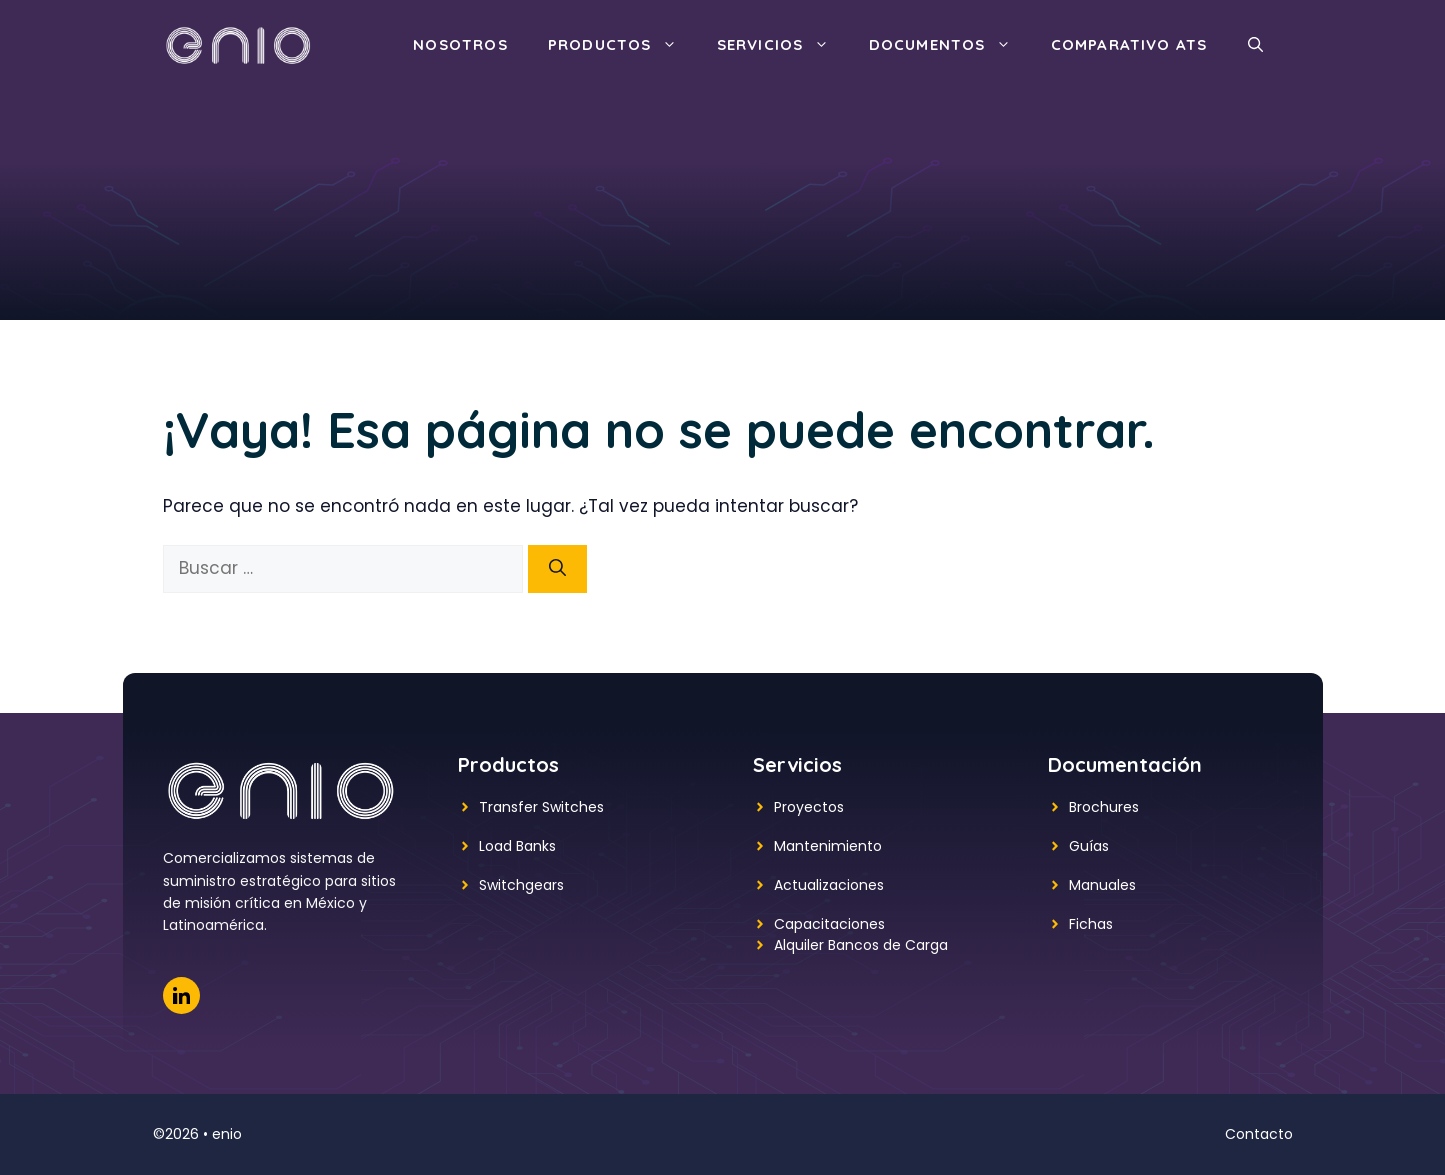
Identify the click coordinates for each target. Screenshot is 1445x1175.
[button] (1255, 45)
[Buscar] (557, 569)
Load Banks (517, 846)
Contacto (1259, 1134)
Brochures (1104, 807)
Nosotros (460, 44)
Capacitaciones (829, 924)
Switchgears (521, 885)
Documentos (950, 45)
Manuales (1102, 885)
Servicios (783, 45)
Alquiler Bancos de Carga (861, 945)
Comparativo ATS (1129, 44)
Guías (1089, 846)
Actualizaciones (829, 885)
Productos (622, 45)
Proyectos (809, 807)
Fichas (1091, 924)
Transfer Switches (541, 807)
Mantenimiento (828, 846)
